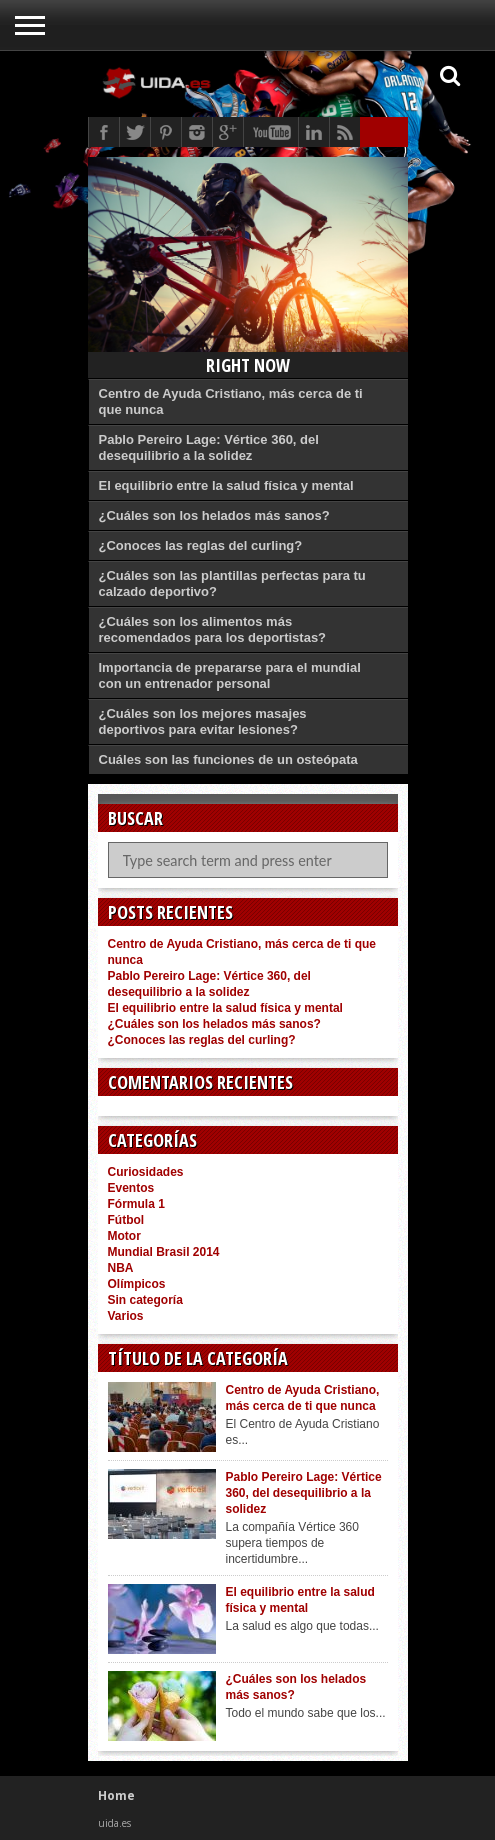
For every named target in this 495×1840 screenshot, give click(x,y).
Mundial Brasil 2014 (164, 1252)
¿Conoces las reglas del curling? (201, 545)
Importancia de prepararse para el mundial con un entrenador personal (230, 675)
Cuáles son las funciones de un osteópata (228, 759)
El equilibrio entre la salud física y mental (226, 485)
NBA (121, 1268)
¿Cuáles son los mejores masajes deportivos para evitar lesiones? (203, 721)
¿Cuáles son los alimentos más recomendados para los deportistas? (213, 629)
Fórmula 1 (136, 1204)
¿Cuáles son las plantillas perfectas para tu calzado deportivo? (232, 583)
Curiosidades (146, 1172)
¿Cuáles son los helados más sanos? (214, 515)
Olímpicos (137, 1284)
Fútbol (126, 1220)
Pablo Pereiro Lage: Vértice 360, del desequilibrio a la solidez (209, 447)
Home (116, 1795)
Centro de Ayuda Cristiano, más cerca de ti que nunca (231, 401)
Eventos (131, 1188)
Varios (126, 1316)
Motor (124, 1236)
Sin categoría (145, 1300)
